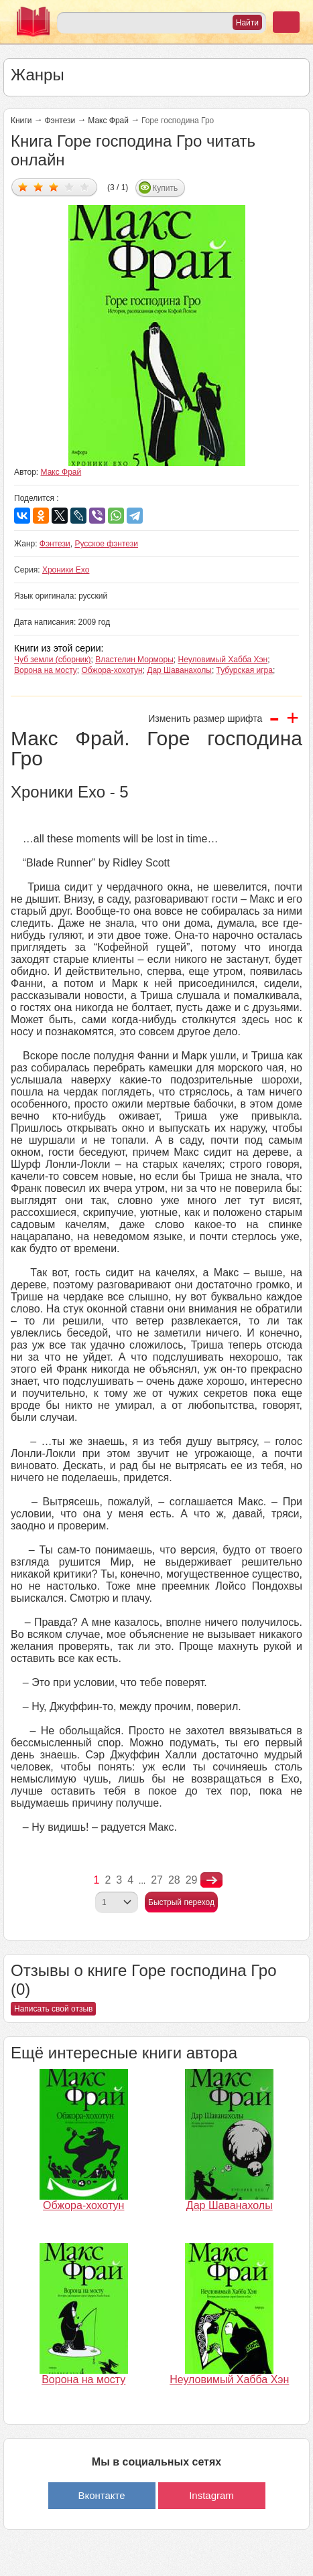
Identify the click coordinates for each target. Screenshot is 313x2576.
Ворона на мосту (45, 670)
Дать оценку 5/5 (84, 186)
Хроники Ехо (66, 570)
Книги (21, 120)
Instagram (211, 2495)
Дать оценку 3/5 (54, 186)
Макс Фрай (108, 120)
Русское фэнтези (106, 543)
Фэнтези (59, 120)
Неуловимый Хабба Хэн (223, 659)
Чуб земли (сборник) (52, 659)
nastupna (211, 1880)
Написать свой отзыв (53, 2009)
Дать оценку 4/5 (69, 186)
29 (192, 1880)
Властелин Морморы (134, 659)
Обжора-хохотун (112, 670)
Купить (165, 188)
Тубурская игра (244, 670)
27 (157, 1880)
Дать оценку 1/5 (23, 186)
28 (174, 1880)
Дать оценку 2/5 (38, 186)
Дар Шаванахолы (179, 670)
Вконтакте (101, 2495)
